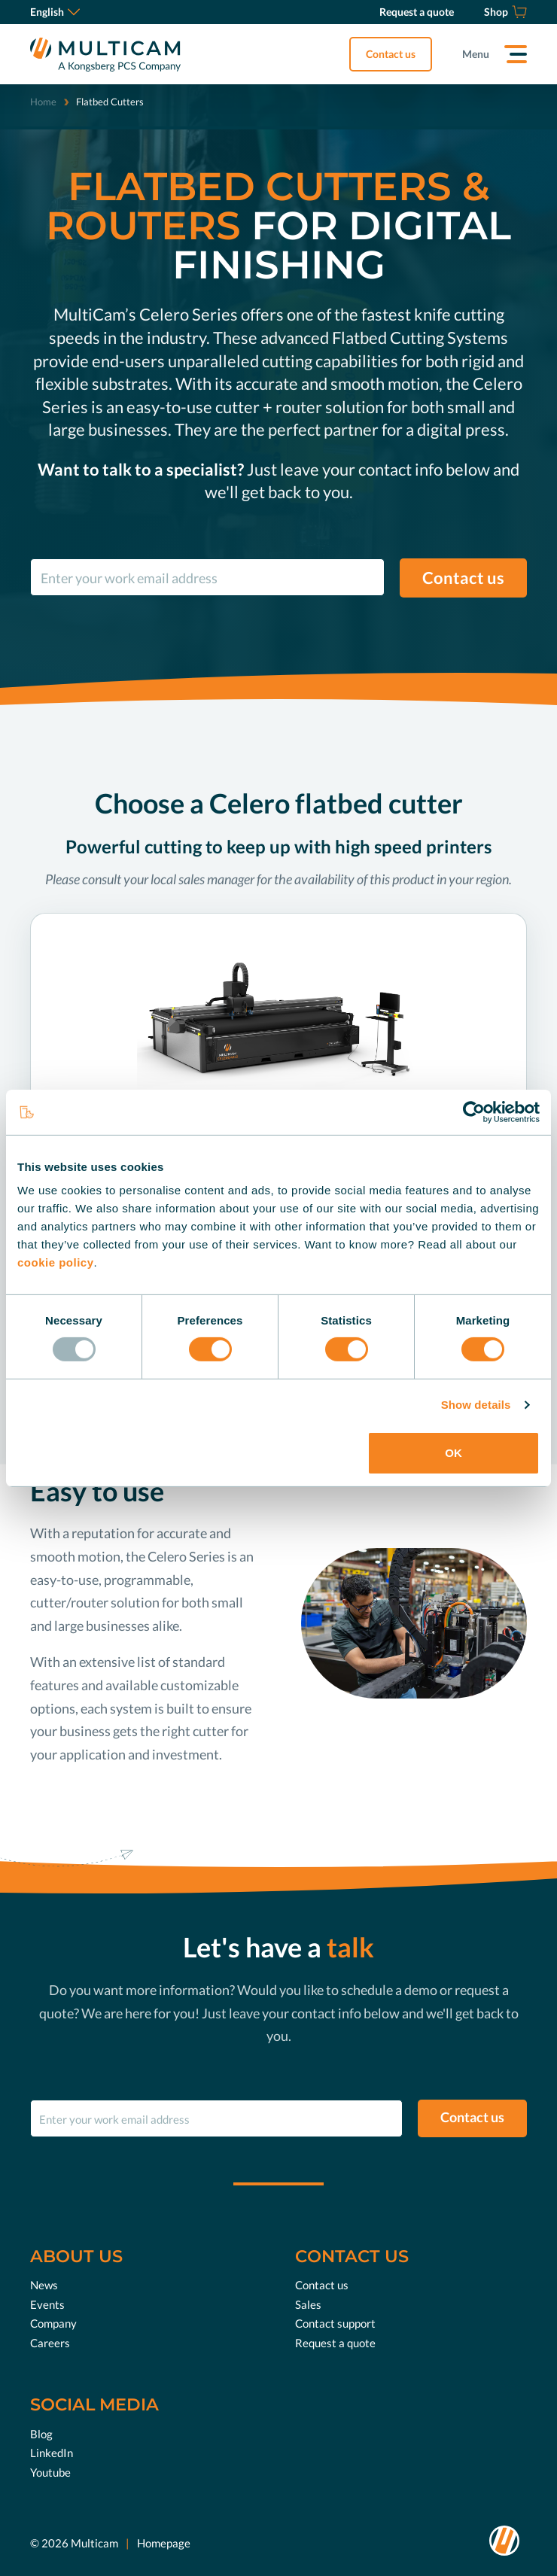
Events (47, 2304)
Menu (475, 53)
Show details (476, 1404)
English (55, 11)
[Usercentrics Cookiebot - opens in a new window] (474, 1111)
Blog (41, 2434)
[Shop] (505, 12)
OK (453, 1452)
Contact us (390, 53)
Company (53, 2323)
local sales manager (202, 879)
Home (43, 102)
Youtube (50, 2472)
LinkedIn (51, 2452)
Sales (308, 2304)
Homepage (163, 2542)
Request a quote (335, 2342)
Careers (50, 2342)
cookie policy (55, 1262)
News (44, 2285)
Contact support (335, 2323)
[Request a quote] (416, 12)
